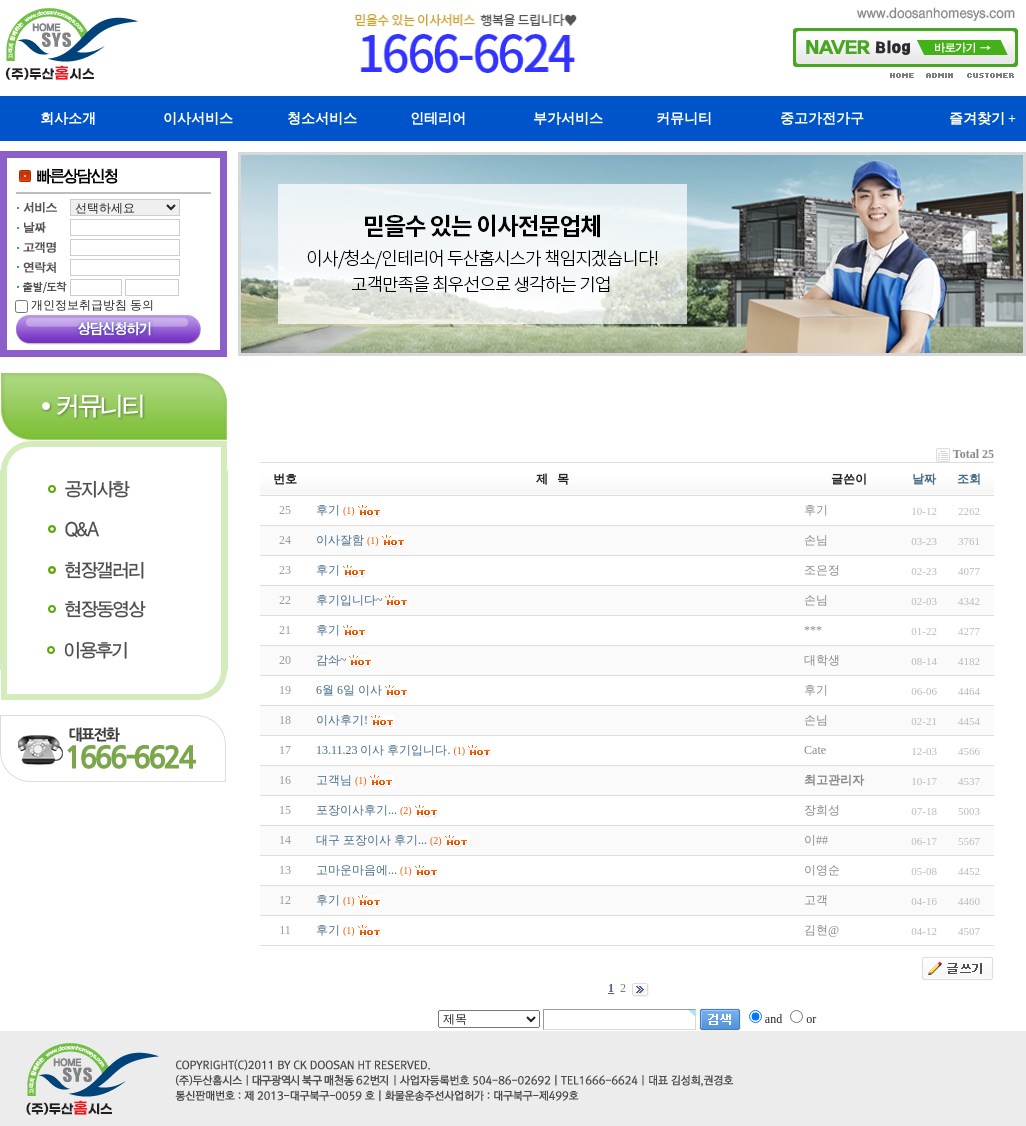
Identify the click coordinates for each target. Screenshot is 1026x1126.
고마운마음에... (356, 870)
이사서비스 (198, 118)
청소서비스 (322, 118)
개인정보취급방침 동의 (92, 305)
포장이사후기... (356, 810)
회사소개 (68, 118)
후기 (328, 510)
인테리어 (438, 118)
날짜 (924, 479)
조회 (969, 479)
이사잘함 (340, 540)
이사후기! (342, 720)
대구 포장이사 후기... (371, 840)
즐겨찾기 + (982, 118)
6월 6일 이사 (349, 690)
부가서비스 (568, 118)
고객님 (334, 780)
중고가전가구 (822, 118)
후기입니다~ (349, 600)
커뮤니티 (684, 118)
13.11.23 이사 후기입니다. (383, 750)
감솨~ (331, 660)
